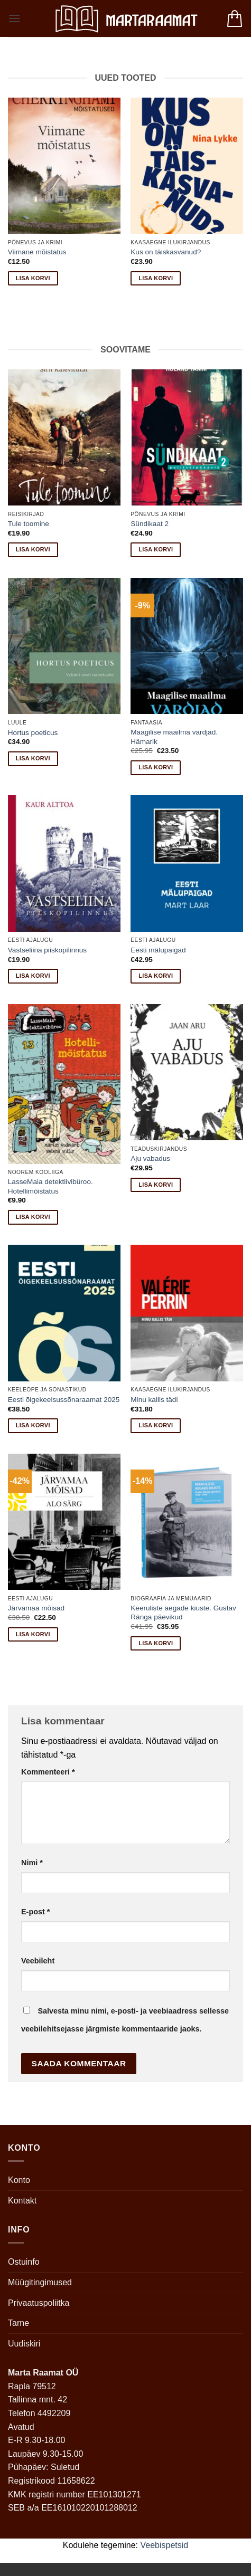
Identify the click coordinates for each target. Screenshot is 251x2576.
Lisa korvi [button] (33, 278)
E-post (35, 1911)
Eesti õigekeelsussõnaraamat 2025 (64, 1400)
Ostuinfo (24, 2261)
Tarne (18, 2323)
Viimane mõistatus (37, 252)
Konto (19, 2180)
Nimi (32, 1862)
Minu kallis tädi (154, 1400)
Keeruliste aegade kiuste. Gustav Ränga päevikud (183, 1612)
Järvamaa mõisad (36, 1608)
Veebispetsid (165, 2545)
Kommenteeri (48, 1772)
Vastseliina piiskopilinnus (47, 950)
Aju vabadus (150, 1158)
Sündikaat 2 (150, 524)
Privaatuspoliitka (39, 2302)
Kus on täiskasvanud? (166, 252)
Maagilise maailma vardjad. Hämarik (174, 737)
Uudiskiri (24, 2343)
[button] (14, 18)
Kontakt (22, 2200)
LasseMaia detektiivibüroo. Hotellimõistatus (50, 1186)
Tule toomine (28, 524)
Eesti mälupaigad (158, 950)
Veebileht (37, 1961)
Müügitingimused (40, 2282)
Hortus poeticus (33, 733)
